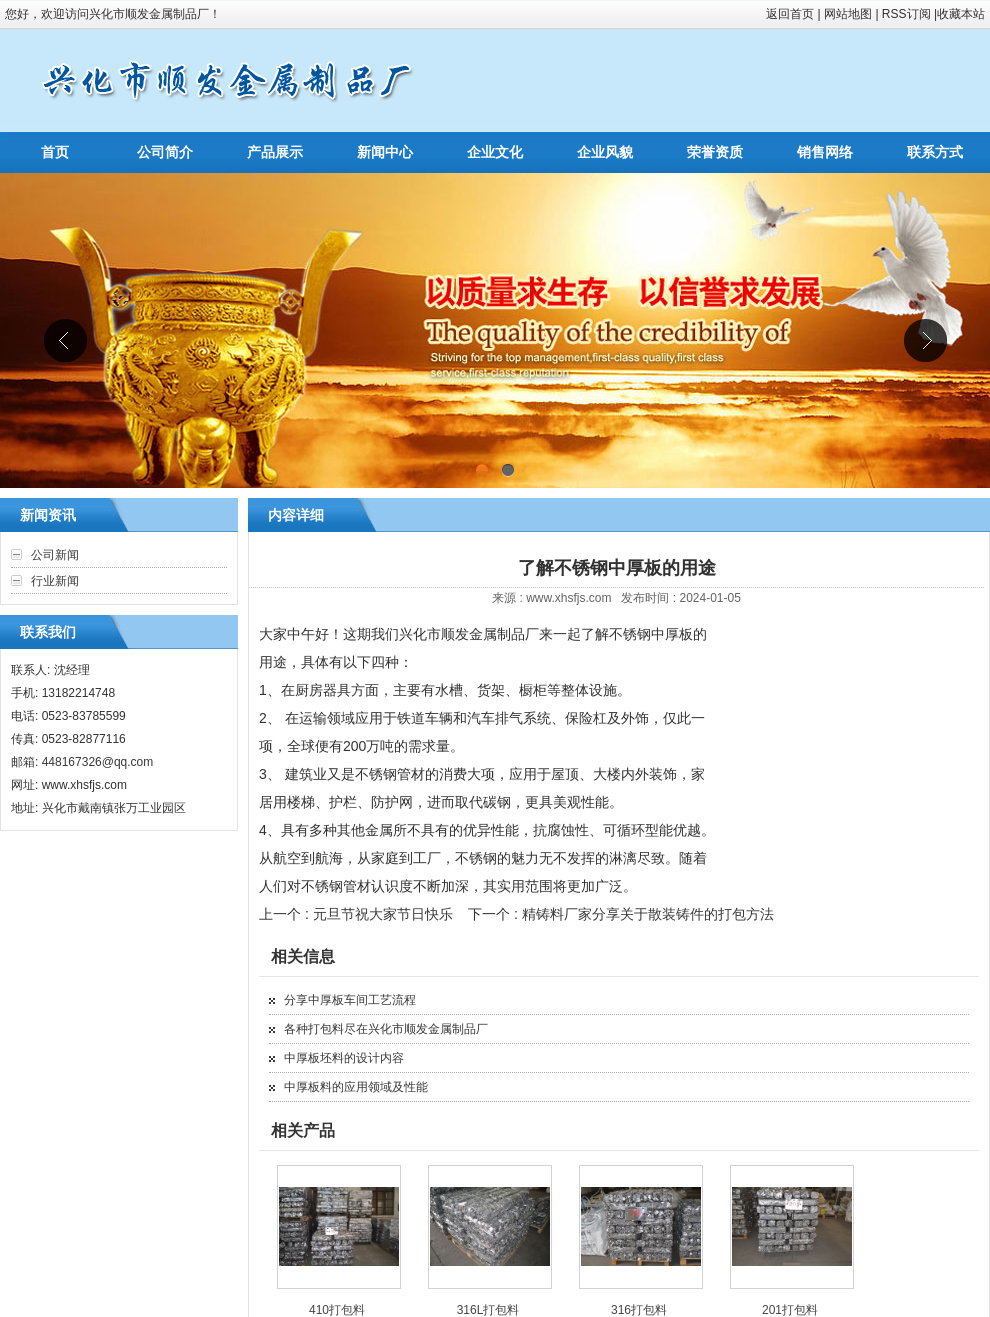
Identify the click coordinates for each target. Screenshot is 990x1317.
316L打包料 (488, 1310)
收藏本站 (961, 14)
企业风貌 (605, 152)
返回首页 (790, 14)
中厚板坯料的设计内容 (344, 1058)
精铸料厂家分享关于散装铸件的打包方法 (648, 914)
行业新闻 (55, 581)
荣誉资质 (715, 152)
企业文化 (495, 152)
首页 (55, 152)
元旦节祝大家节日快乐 (383, 914)
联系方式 (935, 152)
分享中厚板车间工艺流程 (350, 1000)
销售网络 (825, 152)
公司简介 (165, 152)
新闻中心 (385, 152)
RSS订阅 (906, 14)
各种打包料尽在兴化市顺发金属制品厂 (386, 1029)
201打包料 (790, 1310)
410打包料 (337, 1310)
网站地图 (848, 14)
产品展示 (275, 152)
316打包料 (639, 1310)
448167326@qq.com (98, 762)
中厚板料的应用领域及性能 (356, 1087)
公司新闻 (55, 555)
